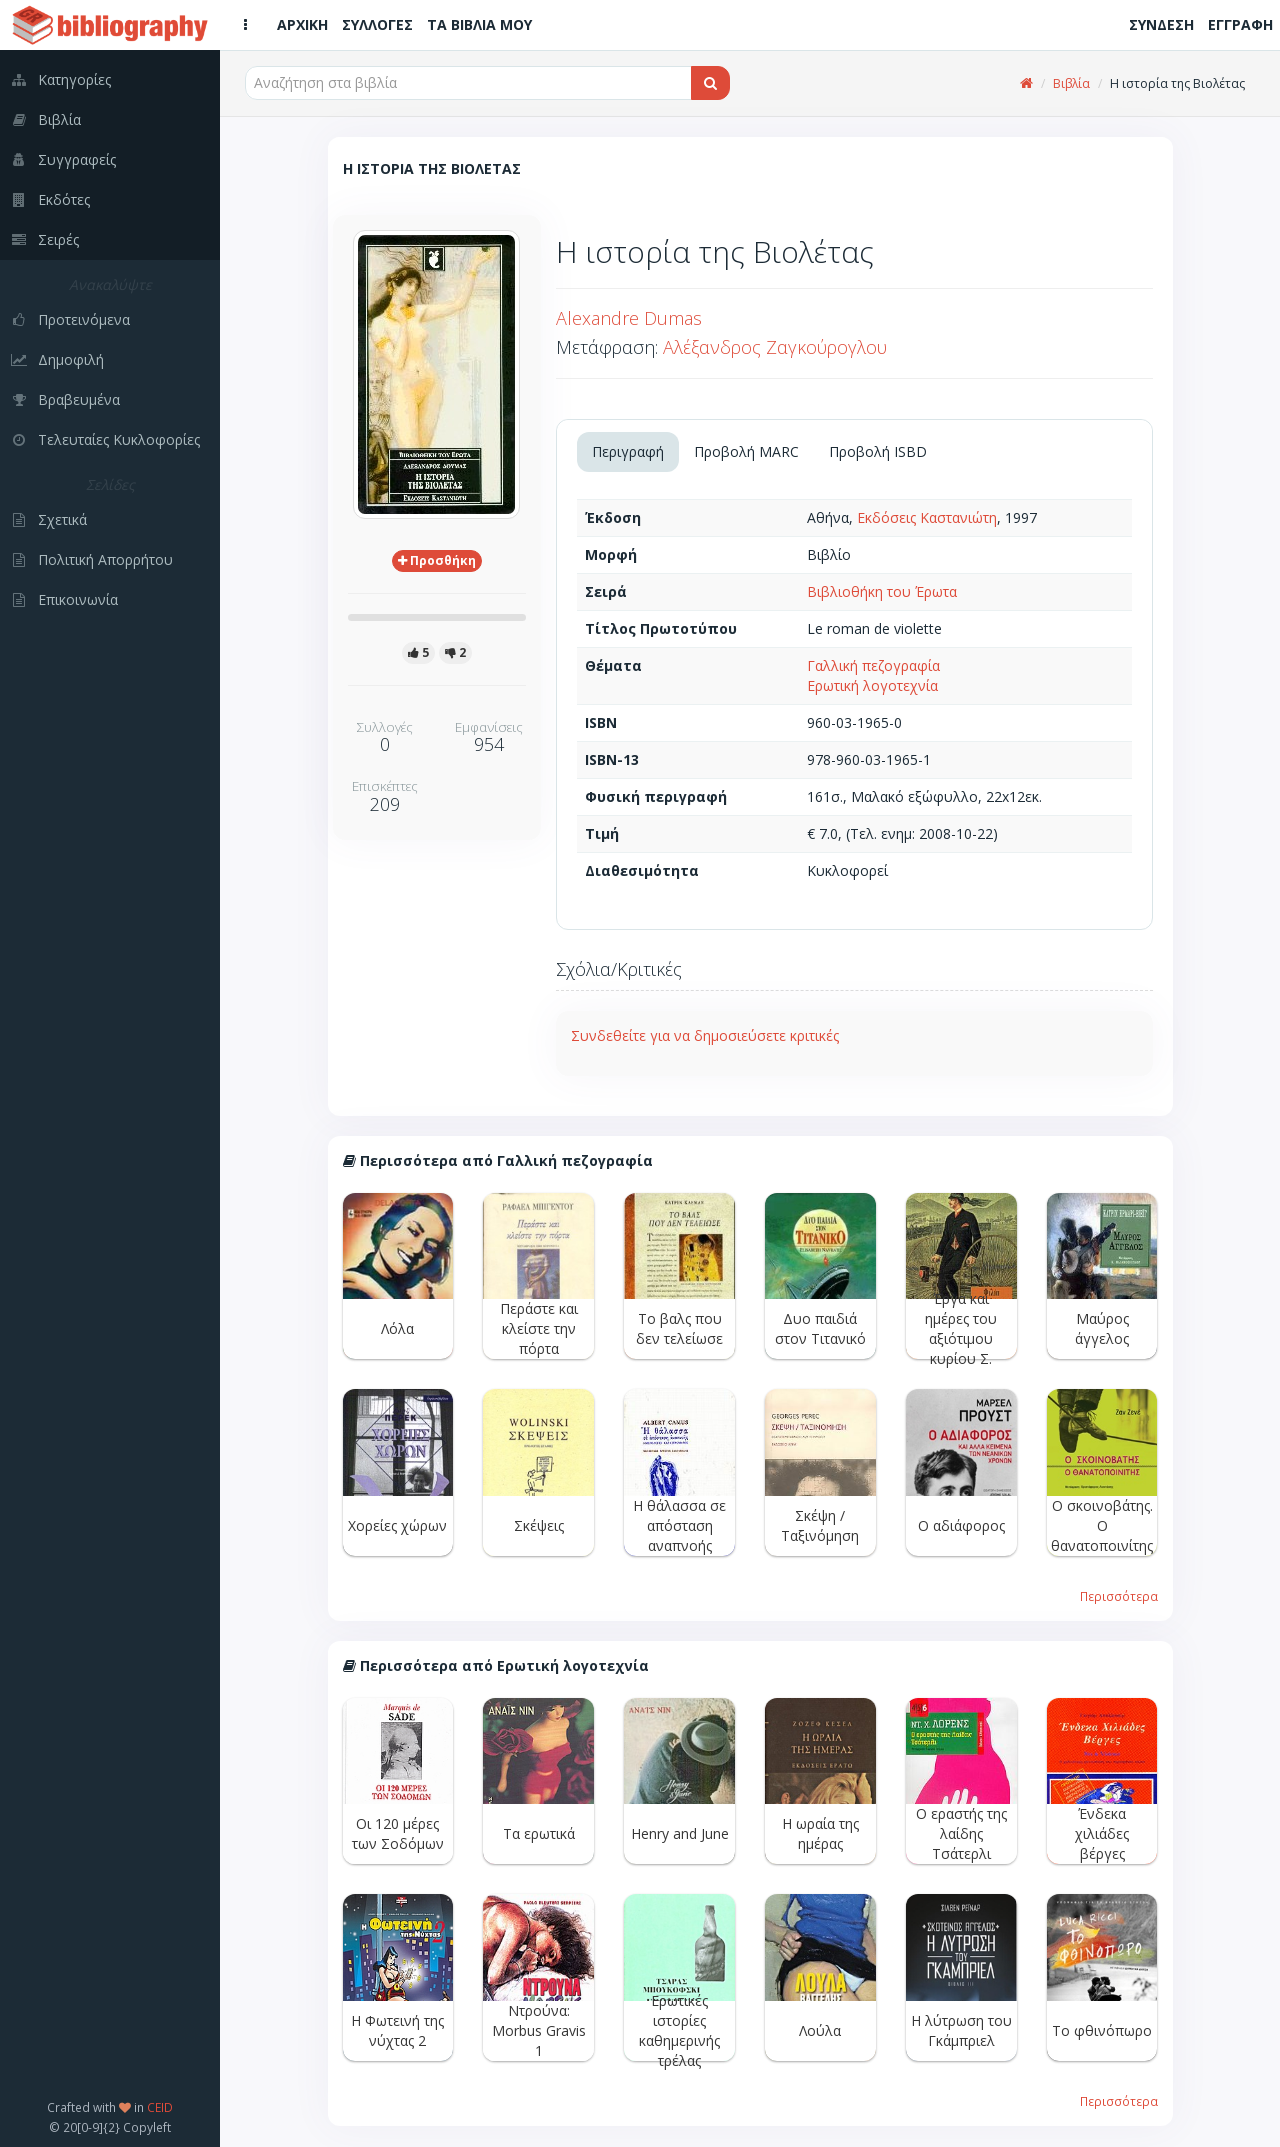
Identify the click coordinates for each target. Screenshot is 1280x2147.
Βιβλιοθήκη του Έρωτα (882, 591)
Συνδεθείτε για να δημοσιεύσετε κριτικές (705, 1035)
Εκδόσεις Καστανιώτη (927, 517)
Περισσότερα (1119, 1596)
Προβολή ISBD (878, 451)
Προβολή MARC (746, 451)
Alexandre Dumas (629, 318)
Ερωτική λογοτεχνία (872, 685)
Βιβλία (1071, 83)
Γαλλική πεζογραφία (873, 665)
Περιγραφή (628, 451)
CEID (160, 2107)
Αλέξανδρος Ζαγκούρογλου (775, 347)
